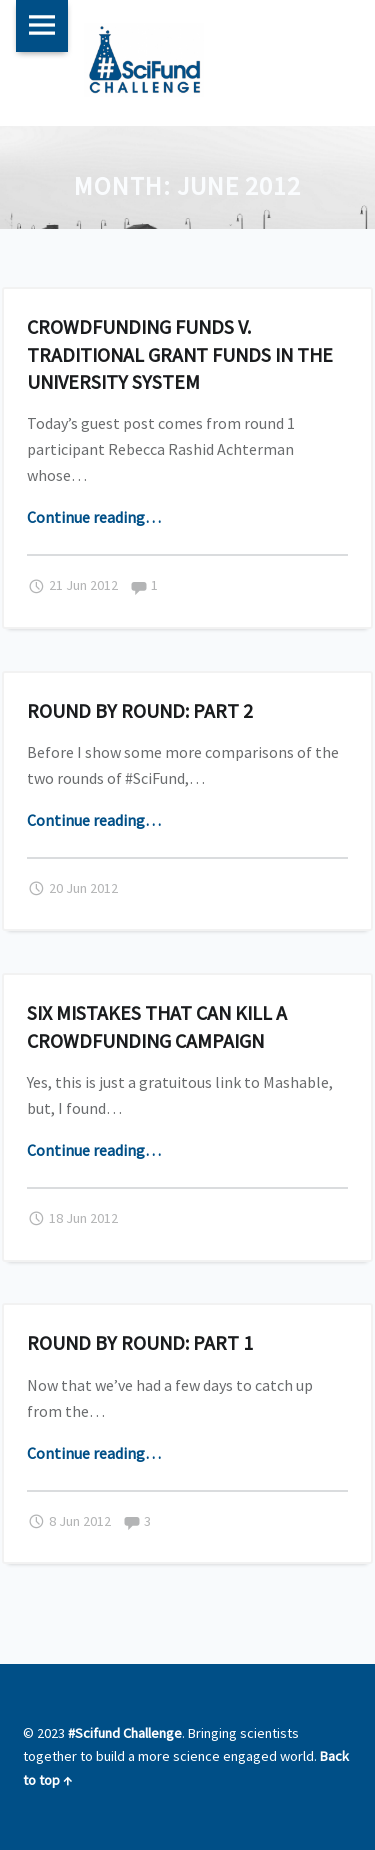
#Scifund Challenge (125, 1733)
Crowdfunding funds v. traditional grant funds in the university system (180, 354)
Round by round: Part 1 (140, 1342)
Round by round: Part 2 (140, 710)
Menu (42, 26)
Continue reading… (94, 517)
